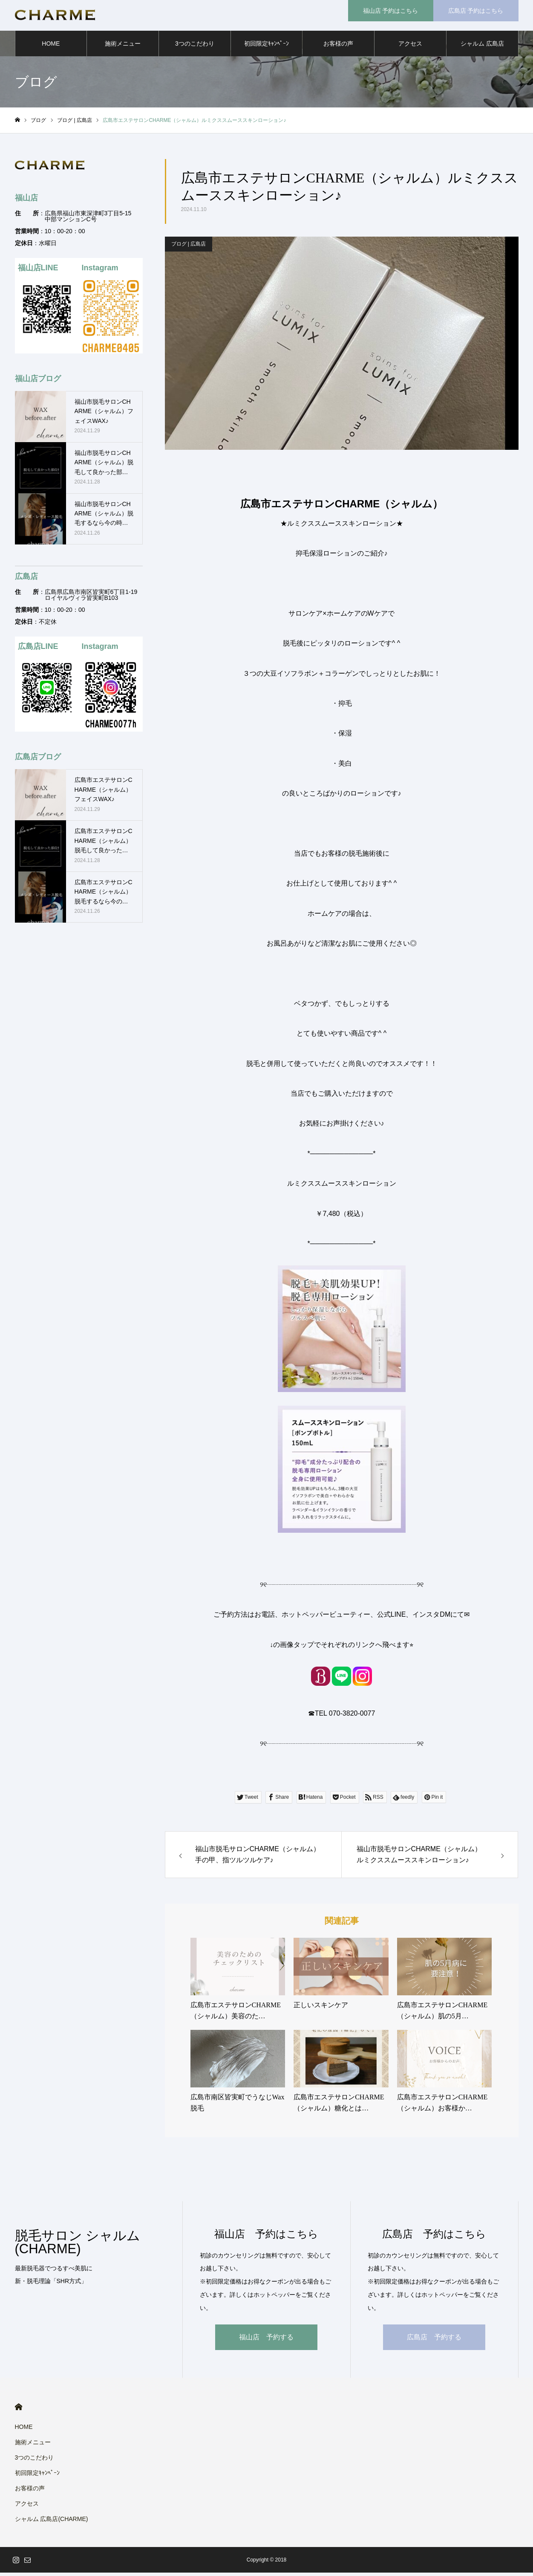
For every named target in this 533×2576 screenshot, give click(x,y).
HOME (51, 46)
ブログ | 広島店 (188, 247)
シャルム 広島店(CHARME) (482, 51)
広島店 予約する (434, 2340)
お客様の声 (338, 46)
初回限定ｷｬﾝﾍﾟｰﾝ (266, 46)
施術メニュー (123, 46)
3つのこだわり (194, 46)
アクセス (410, 46)
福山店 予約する (266, 2340)
